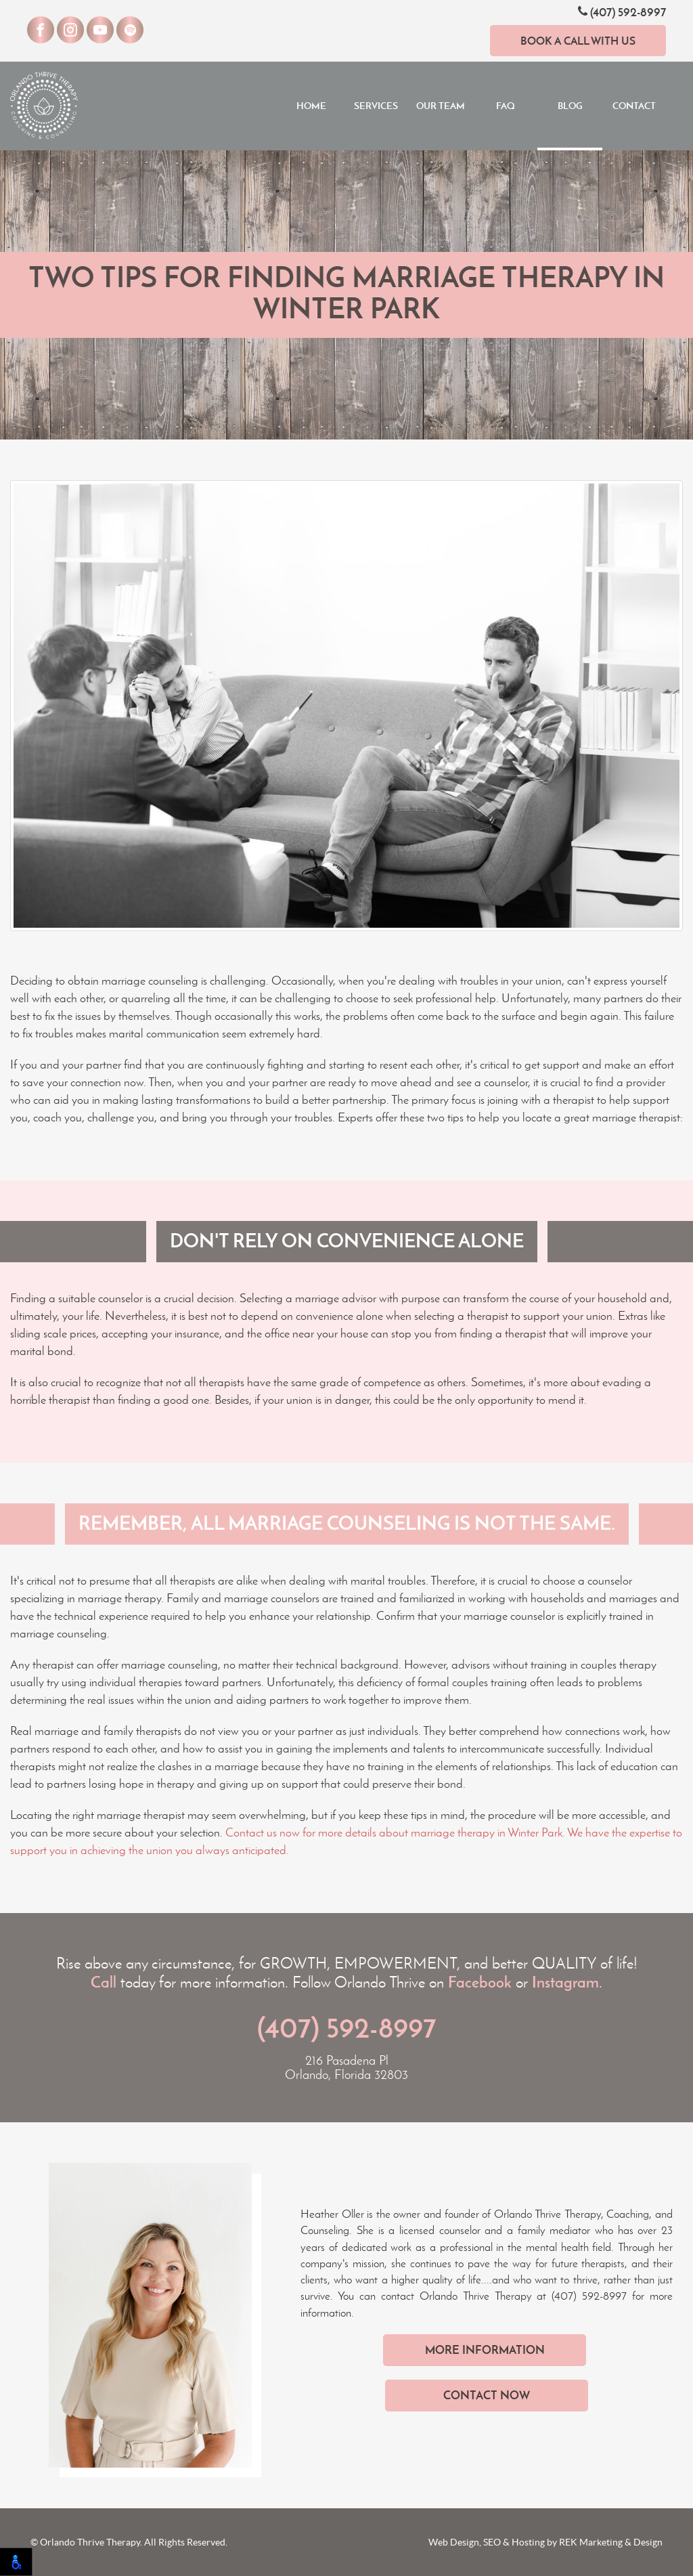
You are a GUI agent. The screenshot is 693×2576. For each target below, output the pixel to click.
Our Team (440, 106)
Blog (570, 106)
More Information (485, 2349)
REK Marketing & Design (611, 2542)
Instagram (565, 1982)
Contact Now (486, 2395)
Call (103, 1982)
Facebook (480, 1982)
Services (376, 106)
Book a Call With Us (577, 40)
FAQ (505, 106)
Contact (634, 106)
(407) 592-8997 (622, 12)
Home (311, 106)
